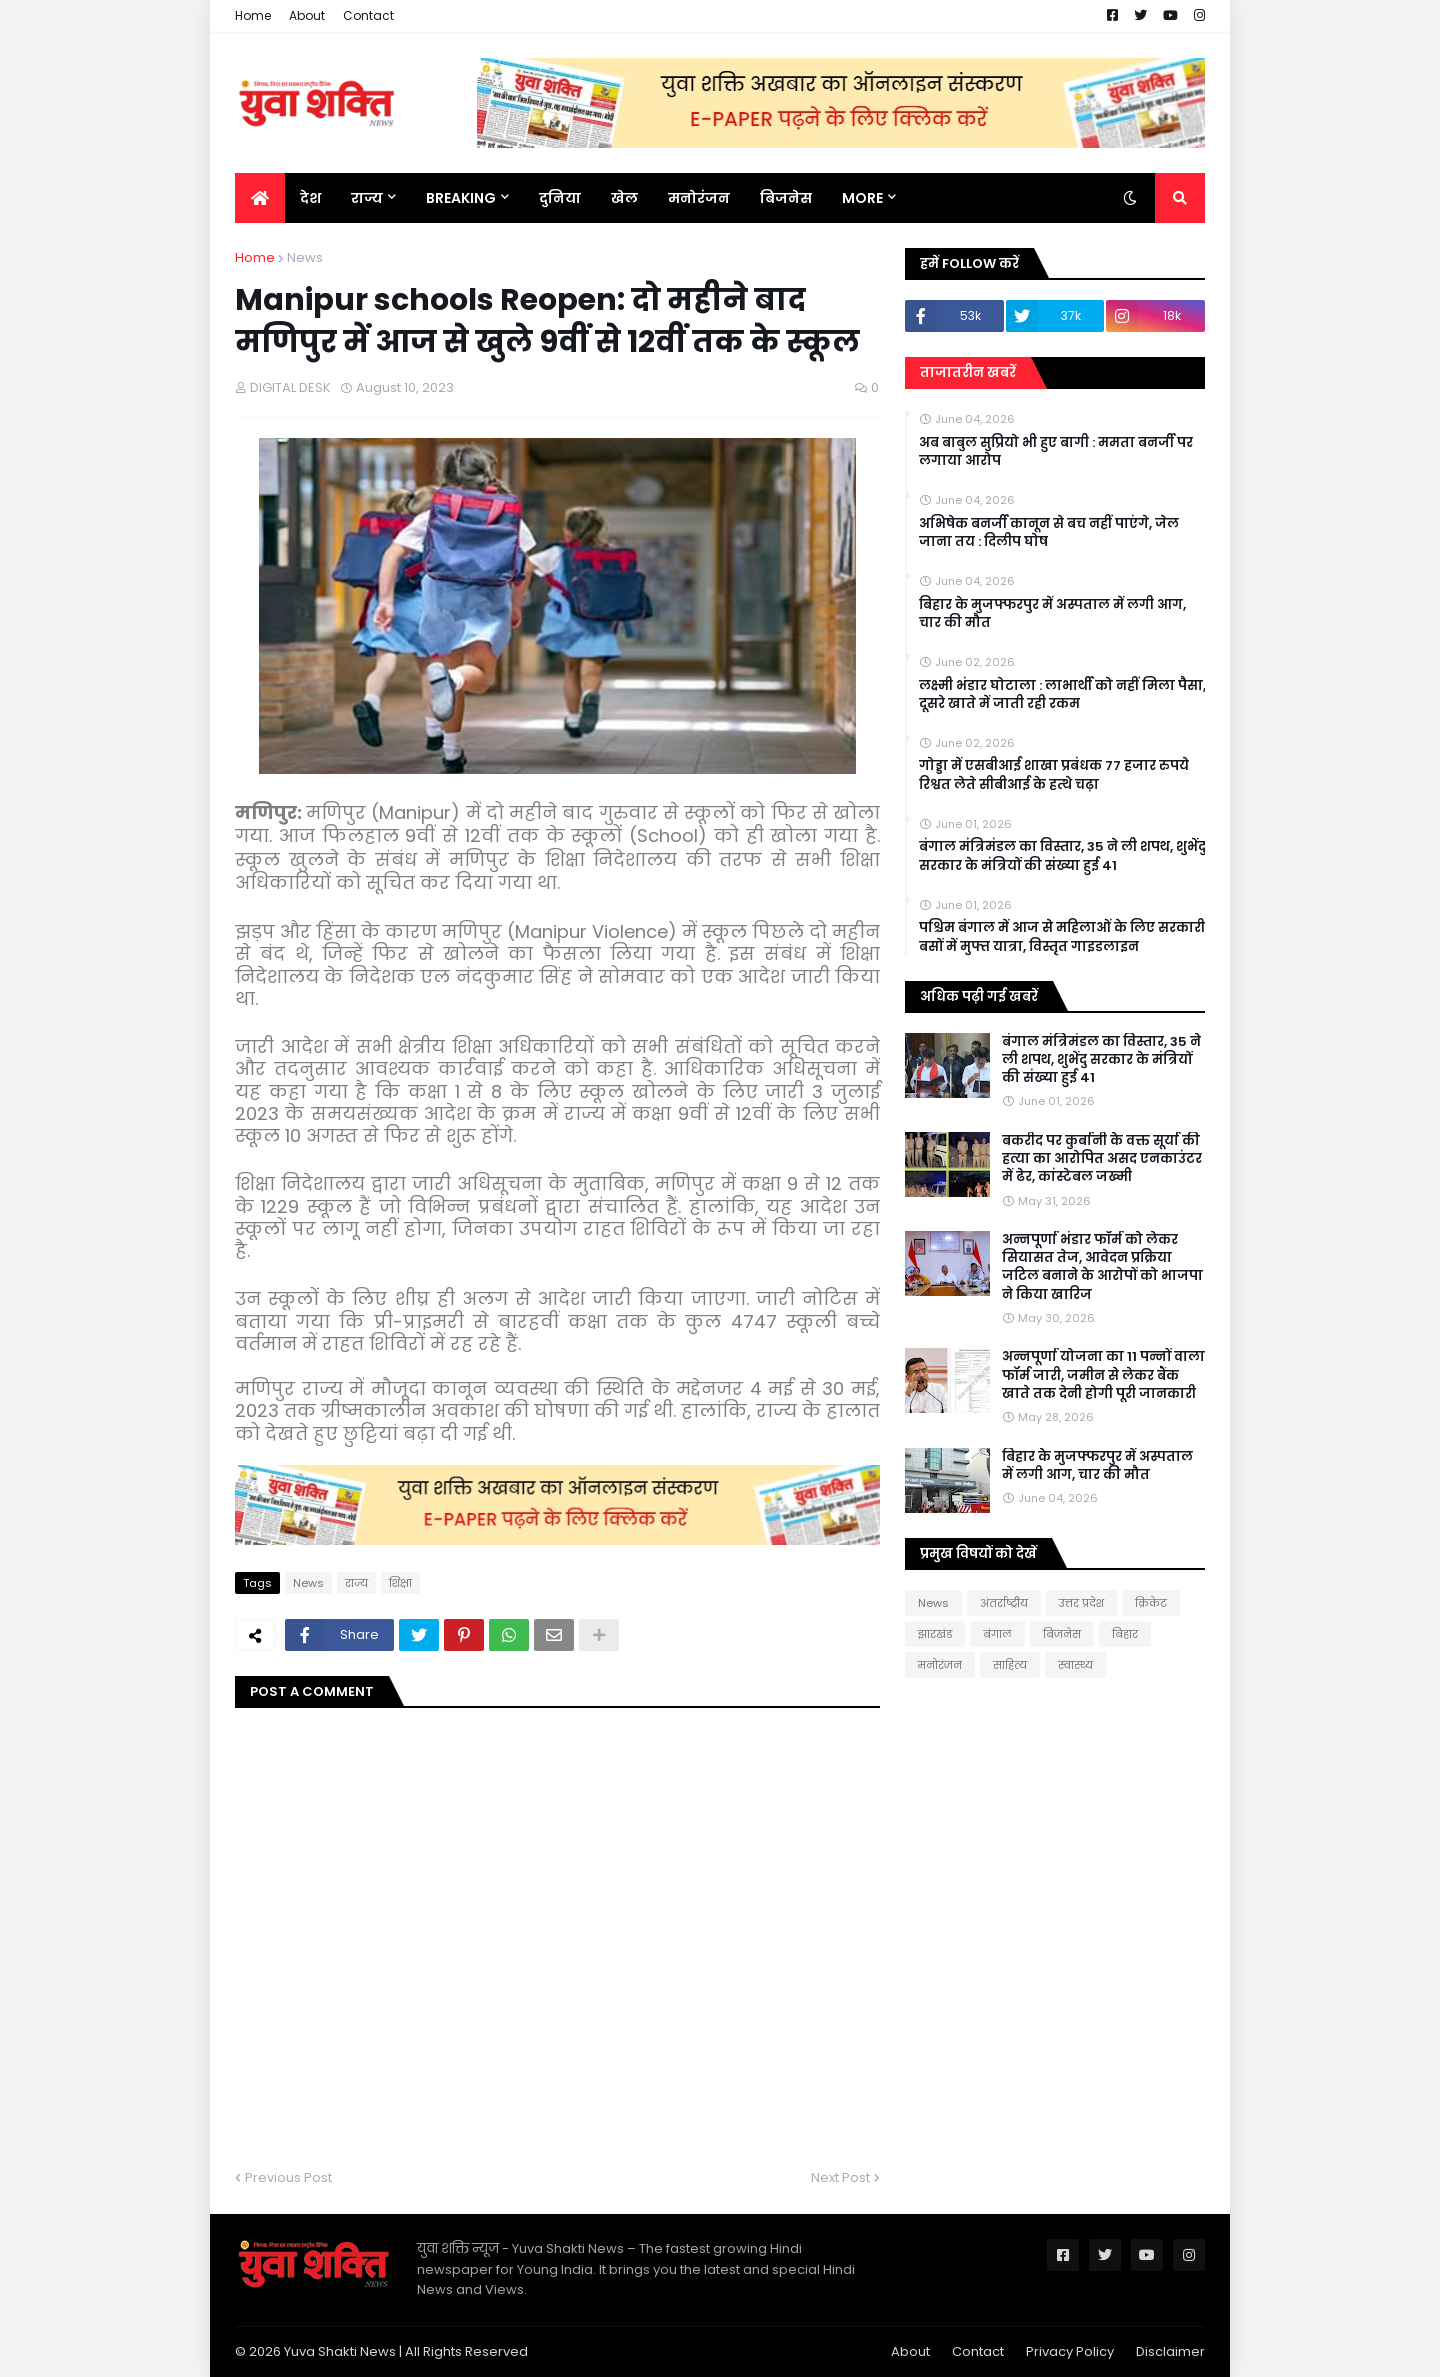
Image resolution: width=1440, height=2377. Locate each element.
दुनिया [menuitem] (560, 198)
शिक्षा (400, 1583)
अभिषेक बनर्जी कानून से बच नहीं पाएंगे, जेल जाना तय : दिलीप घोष (1049, 533)
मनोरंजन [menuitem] (699, 198)
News (305, 257)
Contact (368, 15)
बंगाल (997, 1634)
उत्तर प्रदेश (1081, 1603)
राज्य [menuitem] (367, 198)
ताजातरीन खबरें (968, 372)
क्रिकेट (1151, 1603)
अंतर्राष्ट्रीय (1004, 1603)
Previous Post (288, 2177)
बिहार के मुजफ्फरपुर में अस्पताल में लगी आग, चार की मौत (1052, 614)
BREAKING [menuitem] (461, 198)
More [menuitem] (862, 198)
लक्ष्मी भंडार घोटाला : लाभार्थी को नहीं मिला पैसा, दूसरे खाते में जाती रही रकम (1062, 695)
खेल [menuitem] (624, 198)
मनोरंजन (940, 1665)
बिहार (1125, 1634)
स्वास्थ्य (1075, 1665)
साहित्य (1010, 1665)
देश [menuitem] (310, 198)
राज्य (356, 1583)
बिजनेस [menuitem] (786, 198)
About (307, 15)
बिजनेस (1062, 1634)
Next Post (840, 2177)
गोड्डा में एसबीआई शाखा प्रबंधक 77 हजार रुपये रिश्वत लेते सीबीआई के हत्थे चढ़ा (1054, 775)
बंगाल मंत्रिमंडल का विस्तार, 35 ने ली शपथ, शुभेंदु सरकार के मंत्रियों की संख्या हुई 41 (1062, 856)
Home (253, 15)
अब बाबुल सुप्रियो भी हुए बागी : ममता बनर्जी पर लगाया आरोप (1056, 452)
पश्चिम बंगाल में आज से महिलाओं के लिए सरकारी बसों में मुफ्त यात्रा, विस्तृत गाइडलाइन (1062, 937)
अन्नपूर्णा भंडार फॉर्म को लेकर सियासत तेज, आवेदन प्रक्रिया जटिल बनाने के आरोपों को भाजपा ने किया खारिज (1102, 1267)
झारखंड (935, 1634)
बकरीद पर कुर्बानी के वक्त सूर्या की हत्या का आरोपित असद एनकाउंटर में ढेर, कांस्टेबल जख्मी (1102, 1159)
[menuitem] (260, 198)
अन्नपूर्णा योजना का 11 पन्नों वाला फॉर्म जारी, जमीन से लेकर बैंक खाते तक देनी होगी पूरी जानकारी (1103, 1375)
